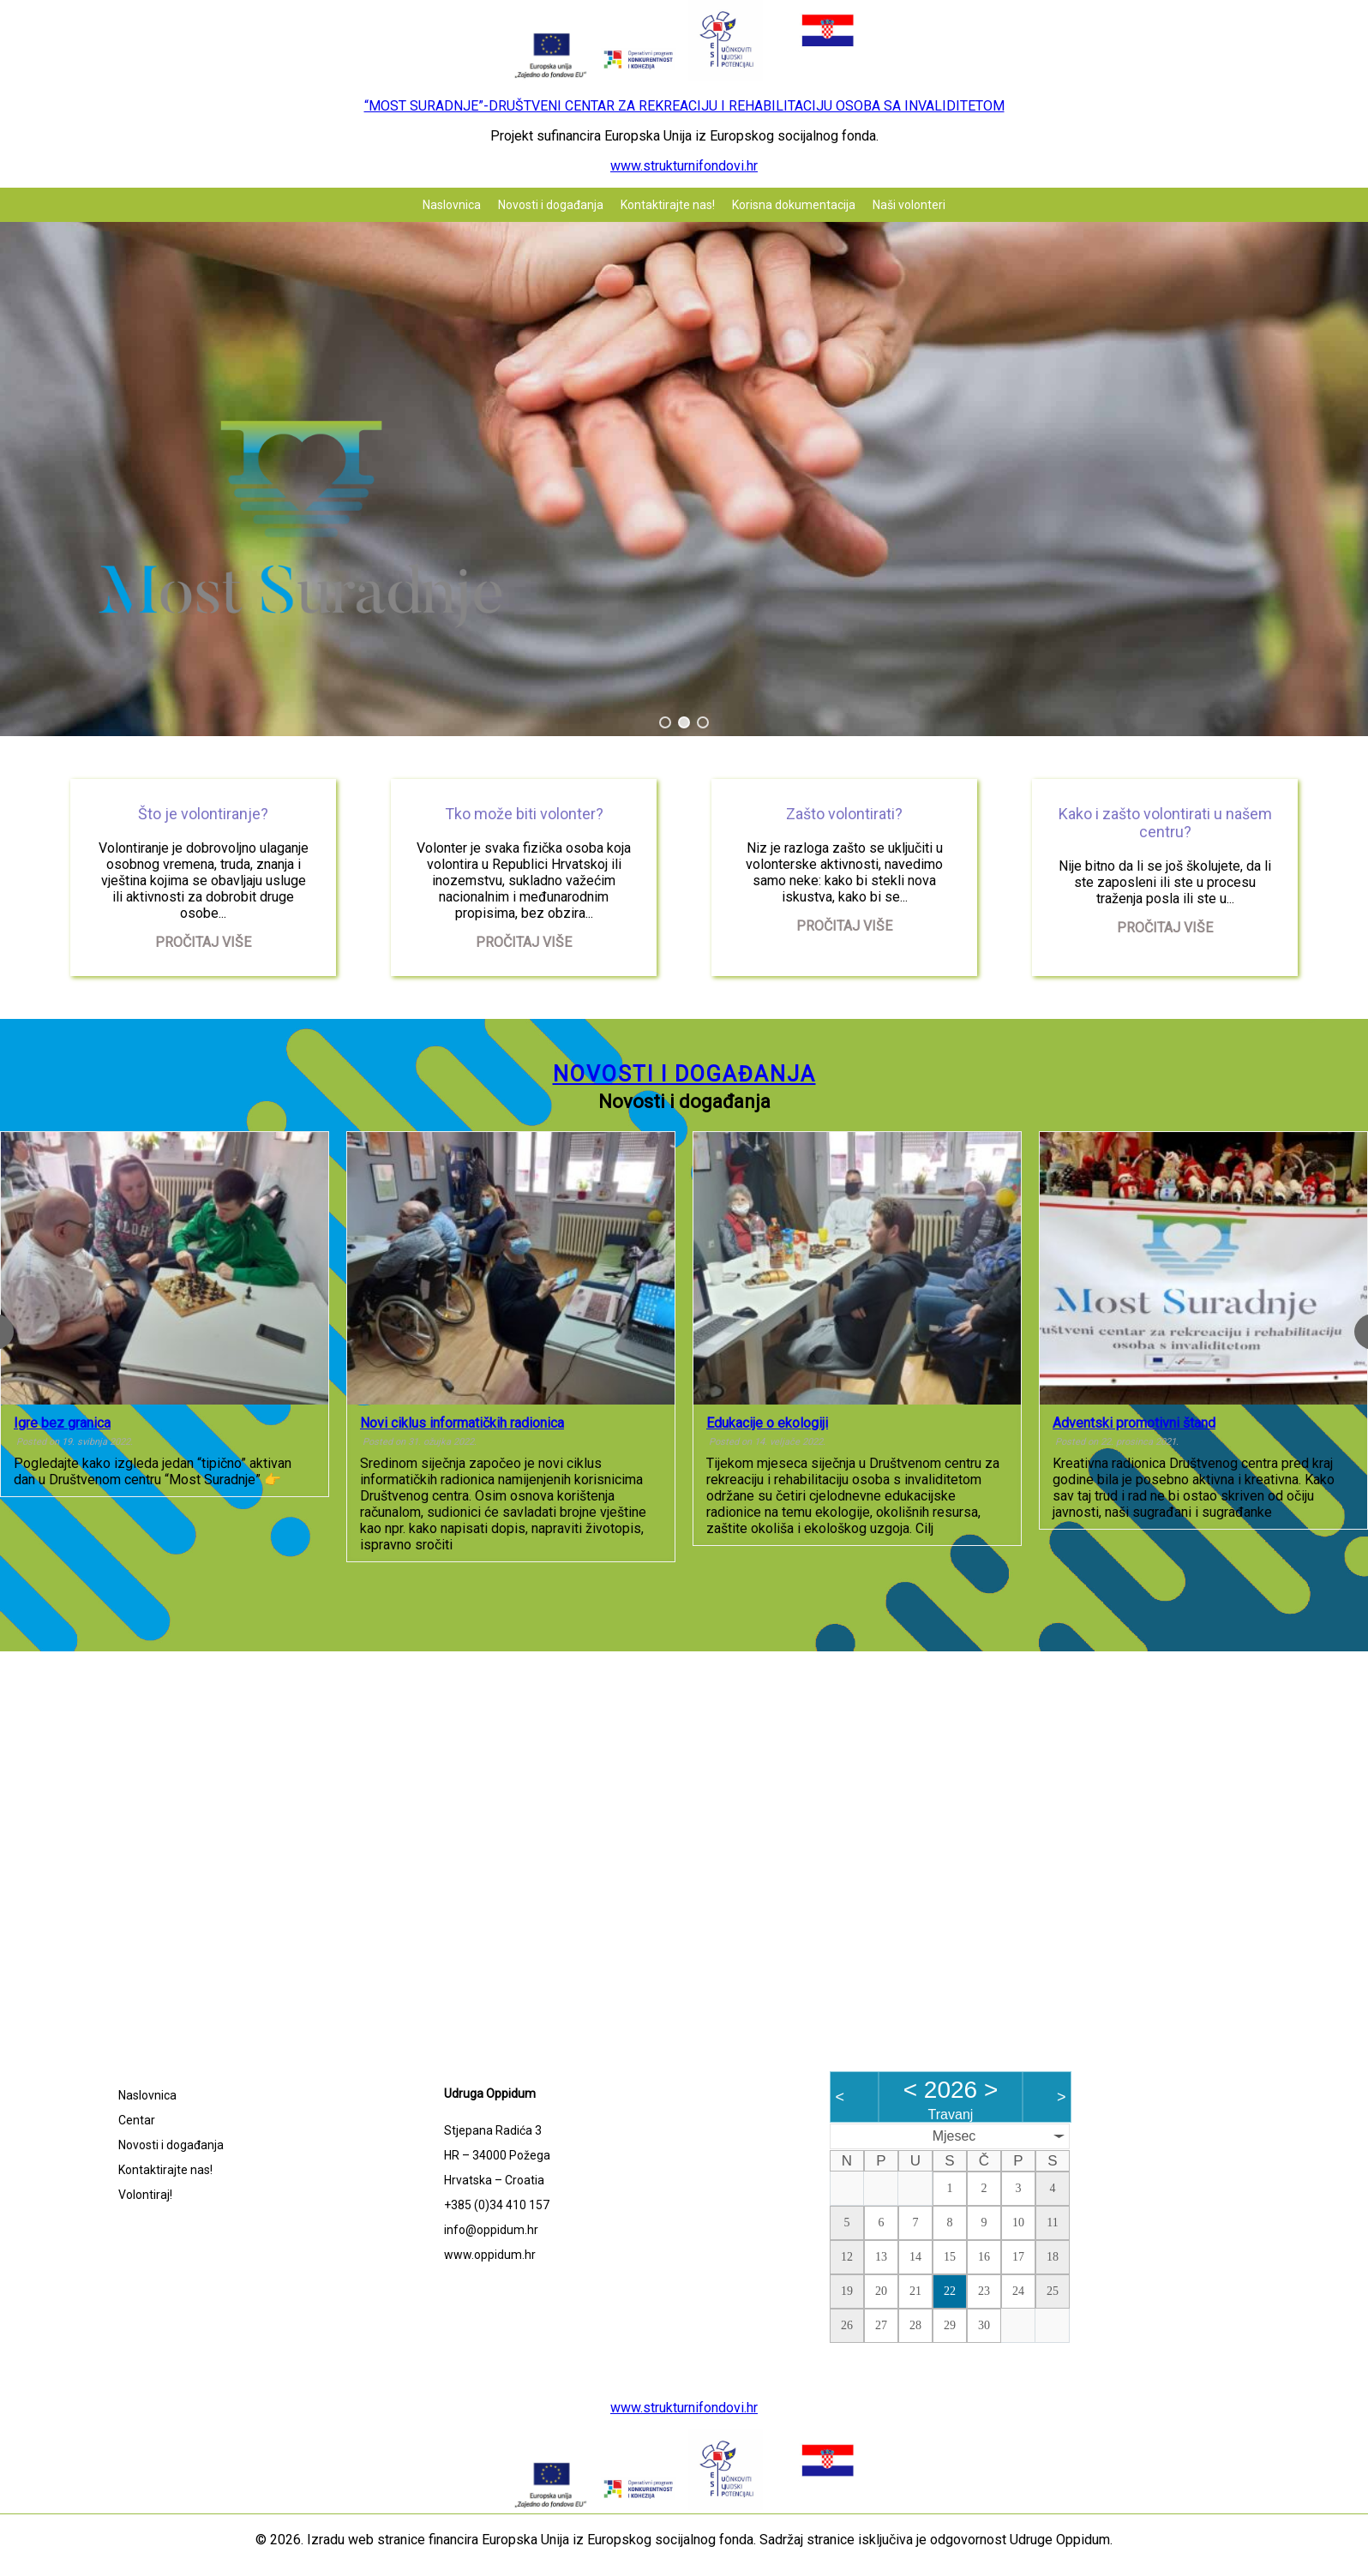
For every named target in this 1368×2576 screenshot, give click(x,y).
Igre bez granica (62, 1423)
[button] (665, 722)
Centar (136, 2120)
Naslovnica (452, 205)
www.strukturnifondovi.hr (684, 166)
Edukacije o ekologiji (767, 1423)
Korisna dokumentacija (793, 205)
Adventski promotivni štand (1134, 1423)
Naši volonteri (909, 205)
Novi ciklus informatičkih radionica (462, 1423)
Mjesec (954, 2136)
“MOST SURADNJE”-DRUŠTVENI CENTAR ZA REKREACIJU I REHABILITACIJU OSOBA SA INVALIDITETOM (684, 106)
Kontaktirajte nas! (668, 205)
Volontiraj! (145, 2195)
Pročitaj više (203, 942)
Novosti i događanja (550, 205)
